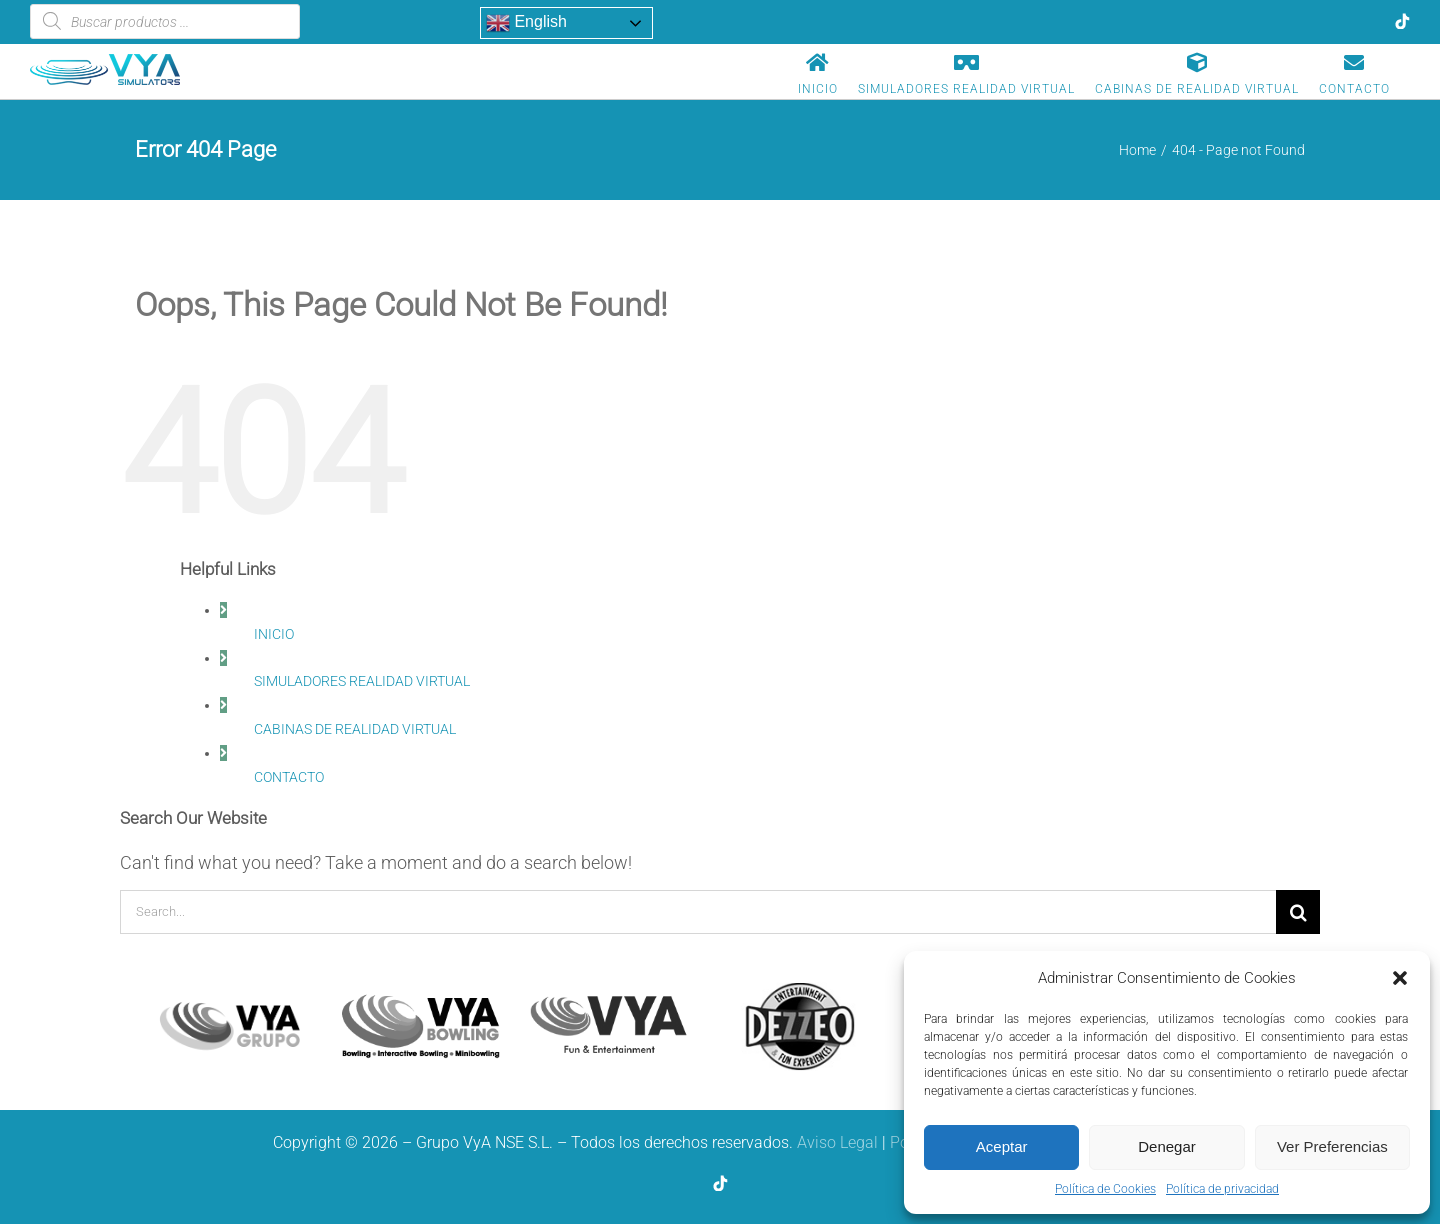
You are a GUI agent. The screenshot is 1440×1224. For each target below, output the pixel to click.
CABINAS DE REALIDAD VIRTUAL (355, 729)
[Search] (1298, 912)
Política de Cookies (1105, 1189)
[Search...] (698, 912)
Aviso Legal (837, 1142)
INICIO (274, 634)
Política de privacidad (1222, 1189)
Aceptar (1002, 1146)
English (526, 23)
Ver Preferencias (1332, 1146)
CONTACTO (289, 777)
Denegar (1167, 1146)
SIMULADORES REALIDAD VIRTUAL (362, 681)
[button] (1400, 978)
